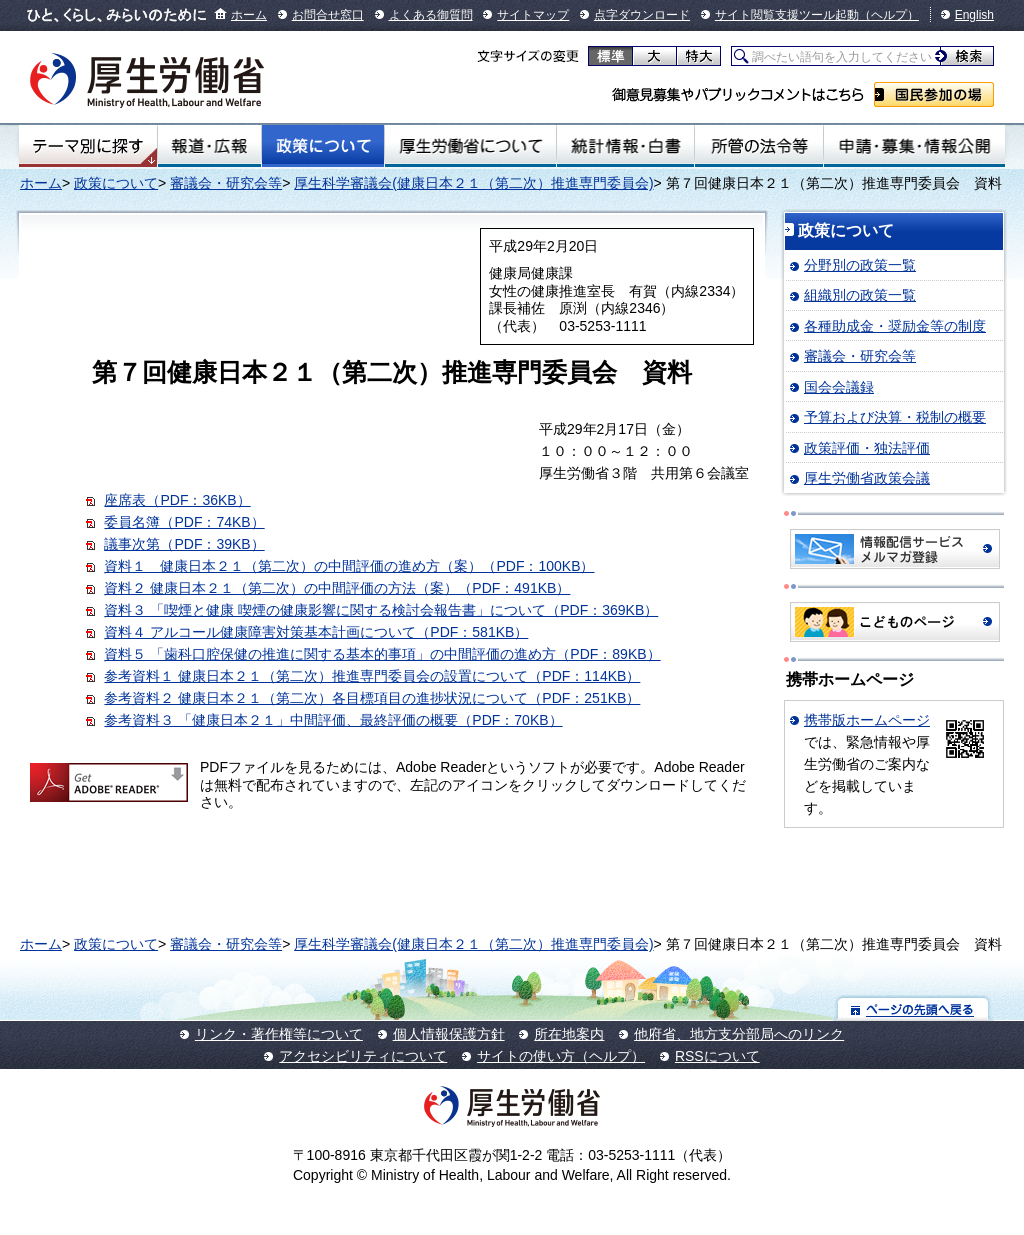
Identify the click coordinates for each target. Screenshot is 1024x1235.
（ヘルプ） (889, 15)
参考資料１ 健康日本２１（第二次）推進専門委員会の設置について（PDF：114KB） (372, 676)
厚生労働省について (471, 146)
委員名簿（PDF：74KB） (184, 522)
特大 (698, 56)
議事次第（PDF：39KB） (184, 544)
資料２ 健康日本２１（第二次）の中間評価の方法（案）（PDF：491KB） (337, 588)
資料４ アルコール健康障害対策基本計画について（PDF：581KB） (316, 632)
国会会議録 (839, 387)
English (974, 15)
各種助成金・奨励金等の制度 (895, 326)
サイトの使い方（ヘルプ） (561, 1056)
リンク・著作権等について (279, 1034)
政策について (323, 146)
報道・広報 (209, 146)
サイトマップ (533, 15)
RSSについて (717, 1056)
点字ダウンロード (642, 15)
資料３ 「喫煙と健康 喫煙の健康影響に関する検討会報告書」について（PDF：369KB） (381, 610)
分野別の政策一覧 (860, 265)
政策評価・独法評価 (867, 448)
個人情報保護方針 (449, 1034)
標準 (610, 56)
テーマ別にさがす (88, 146)
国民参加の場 (934, 94)
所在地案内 (569, 1034)
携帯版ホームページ (867, 720)
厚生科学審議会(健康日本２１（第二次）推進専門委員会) (473, 183)
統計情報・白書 (625, 146)
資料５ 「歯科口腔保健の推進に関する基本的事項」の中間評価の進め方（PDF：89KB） (382, 654)
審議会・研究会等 (226, 183)
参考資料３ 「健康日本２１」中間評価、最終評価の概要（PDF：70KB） (333, 720)
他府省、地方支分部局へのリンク (739, 1034)
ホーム (249, 15)
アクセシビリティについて (363, 1056)
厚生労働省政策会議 (867, 478)
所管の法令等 (758, 146)
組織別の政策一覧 (860, 295)
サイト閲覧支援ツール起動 (787, 15)
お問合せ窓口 (328, 15)
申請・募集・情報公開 (914, 146)
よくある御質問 (431, 15)
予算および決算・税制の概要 (895, 417)
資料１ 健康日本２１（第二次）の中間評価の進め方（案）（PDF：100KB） (349, 566)
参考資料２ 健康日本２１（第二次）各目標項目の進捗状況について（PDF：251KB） (372, 698)
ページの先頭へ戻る (913, 1008)
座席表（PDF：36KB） (177, 500)
